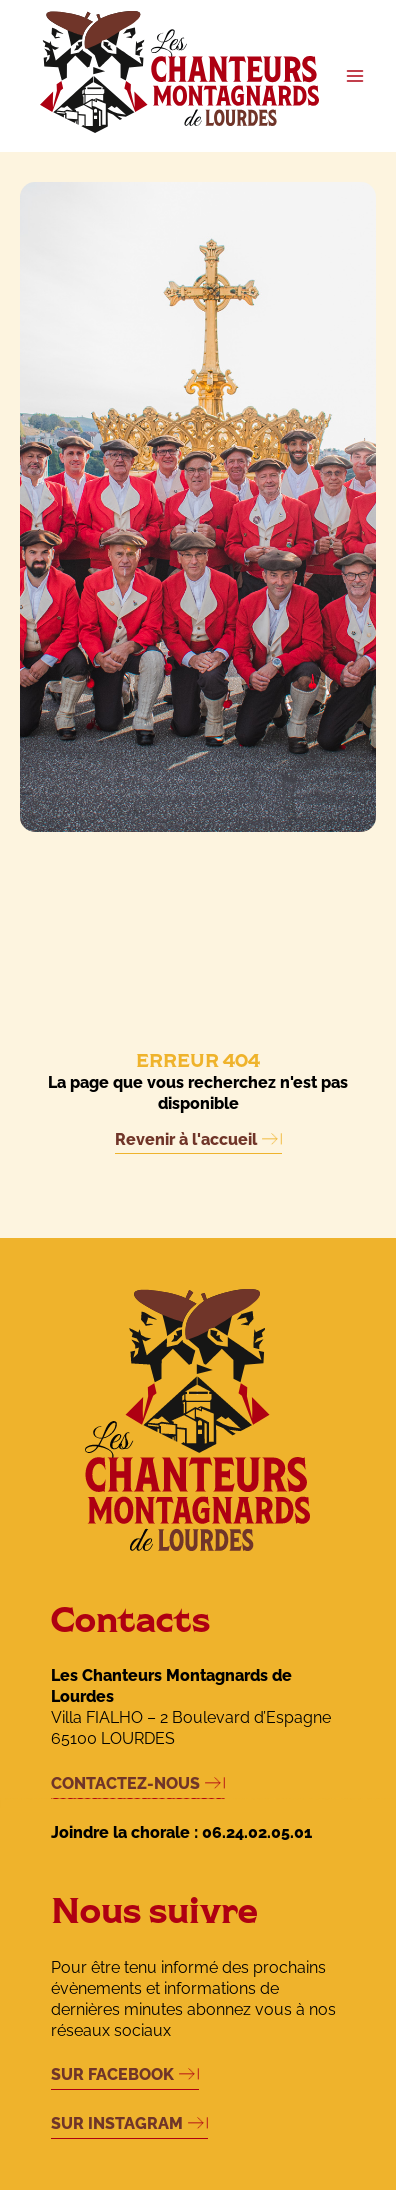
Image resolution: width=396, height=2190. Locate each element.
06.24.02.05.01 (257, 1832)
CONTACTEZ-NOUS (125, 1783)
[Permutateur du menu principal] (355, 76)
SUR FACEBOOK (112, 2074)
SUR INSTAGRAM (117, 2123)
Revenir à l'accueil (186, 1139)
